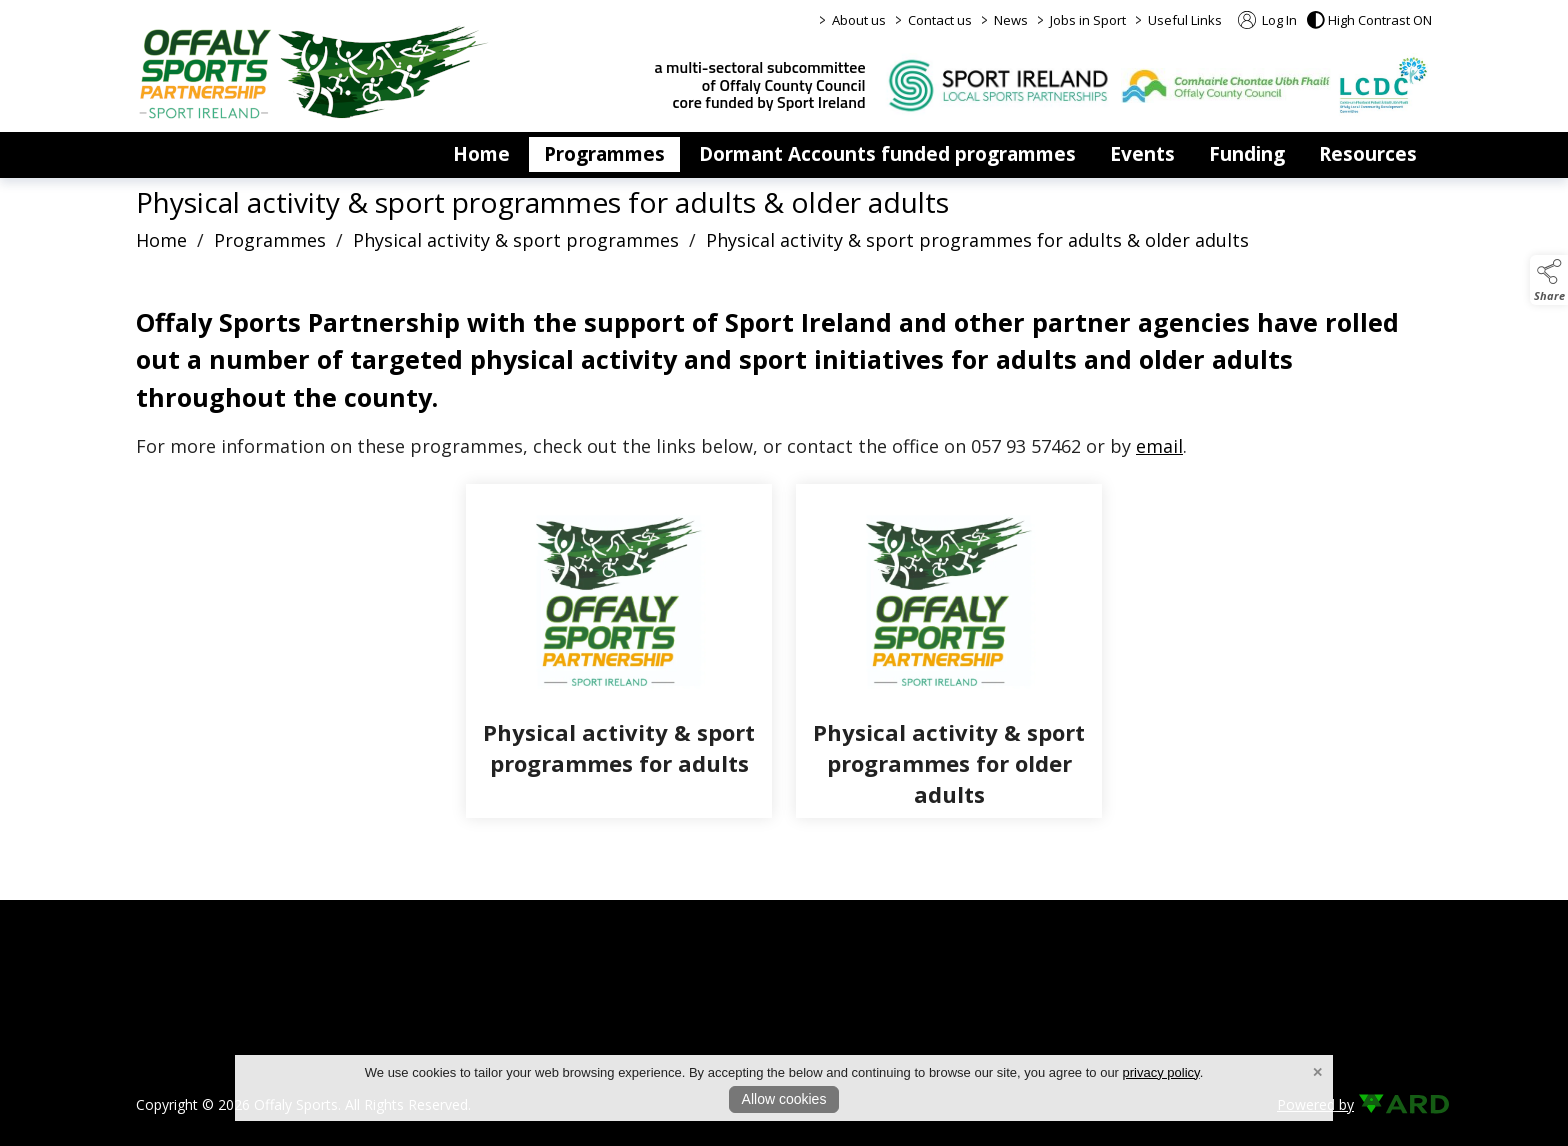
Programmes (270, 240)
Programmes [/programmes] (604, 154)
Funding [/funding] (1247, 154)
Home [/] (481, 154)
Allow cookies (784, 1099)
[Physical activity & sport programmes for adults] (619, 651)
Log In (1267, 20)
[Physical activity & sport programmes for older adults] (949, 651)
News (1011, 20)
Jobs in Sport (1088, 20)
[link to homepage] (314, 72)
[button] (1369, 20)
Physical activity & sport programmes (516, 240)
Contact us (940, 20)
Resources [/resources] (1368, 154)
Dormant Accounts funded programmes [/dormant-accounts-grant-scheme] (887, 154)
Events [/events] (1142, 154)
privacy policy (1161, 1072)
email (1159, 446)
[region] (784, 382)
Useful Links (1185, 20)
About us (859, 20)
